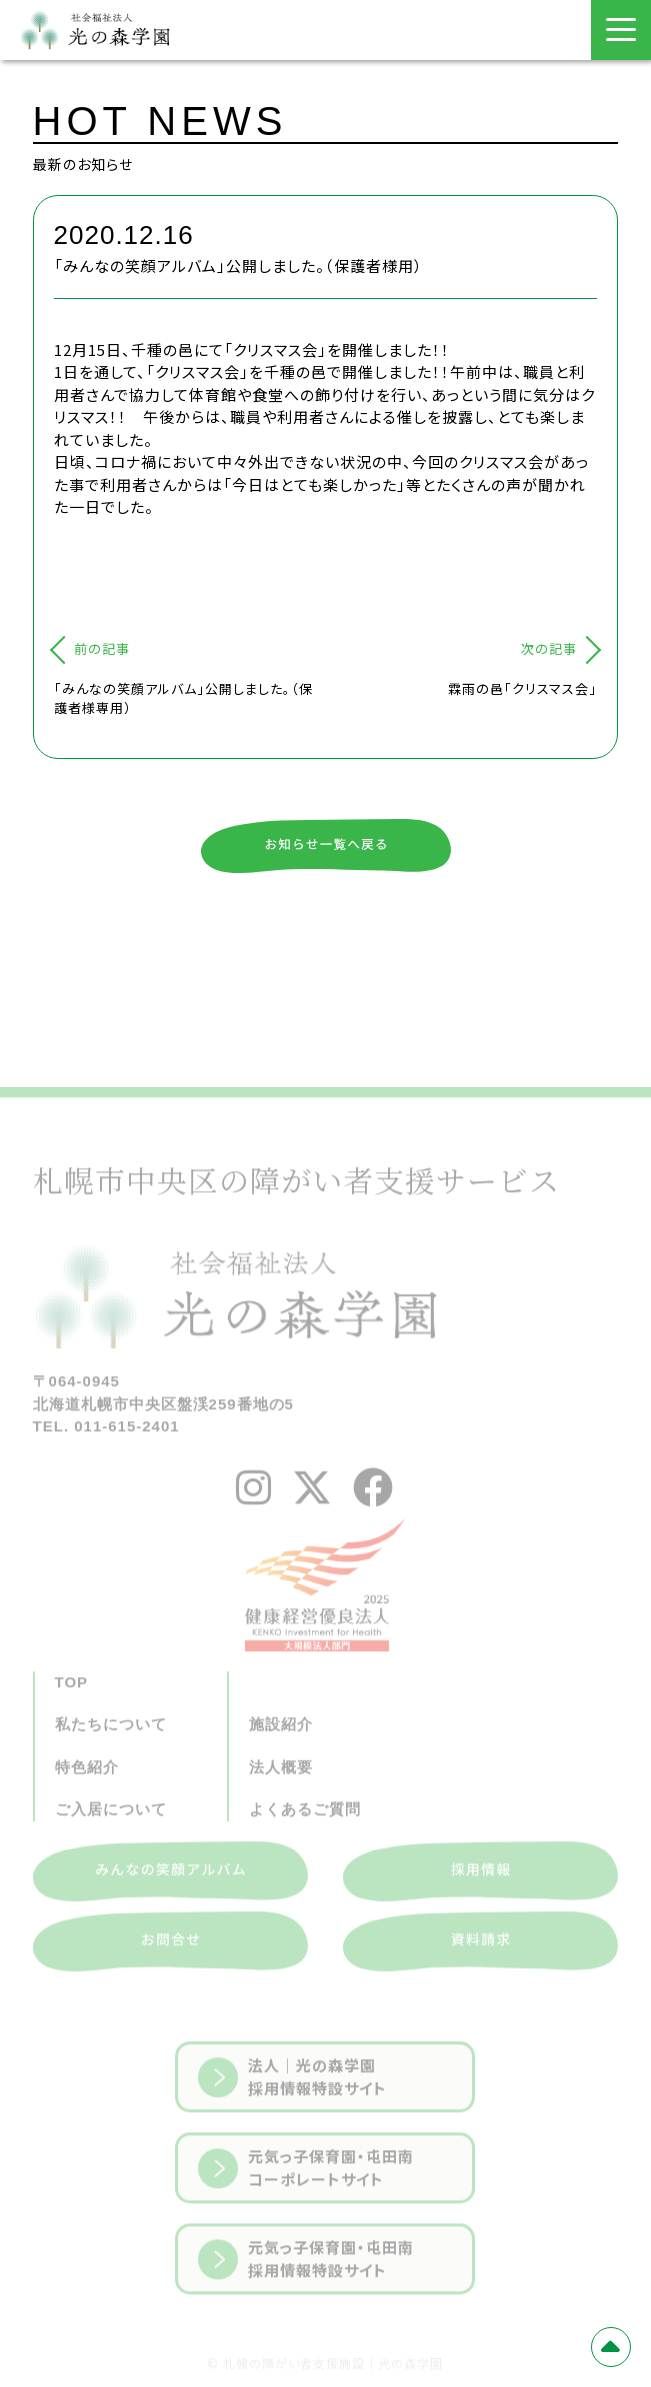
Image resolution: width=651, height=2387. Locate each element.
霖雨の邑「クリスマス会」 (522, 688)
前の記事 (102, 648)
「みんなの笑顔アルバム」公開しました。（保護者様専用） (183, 698)
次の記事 (549, 648)
